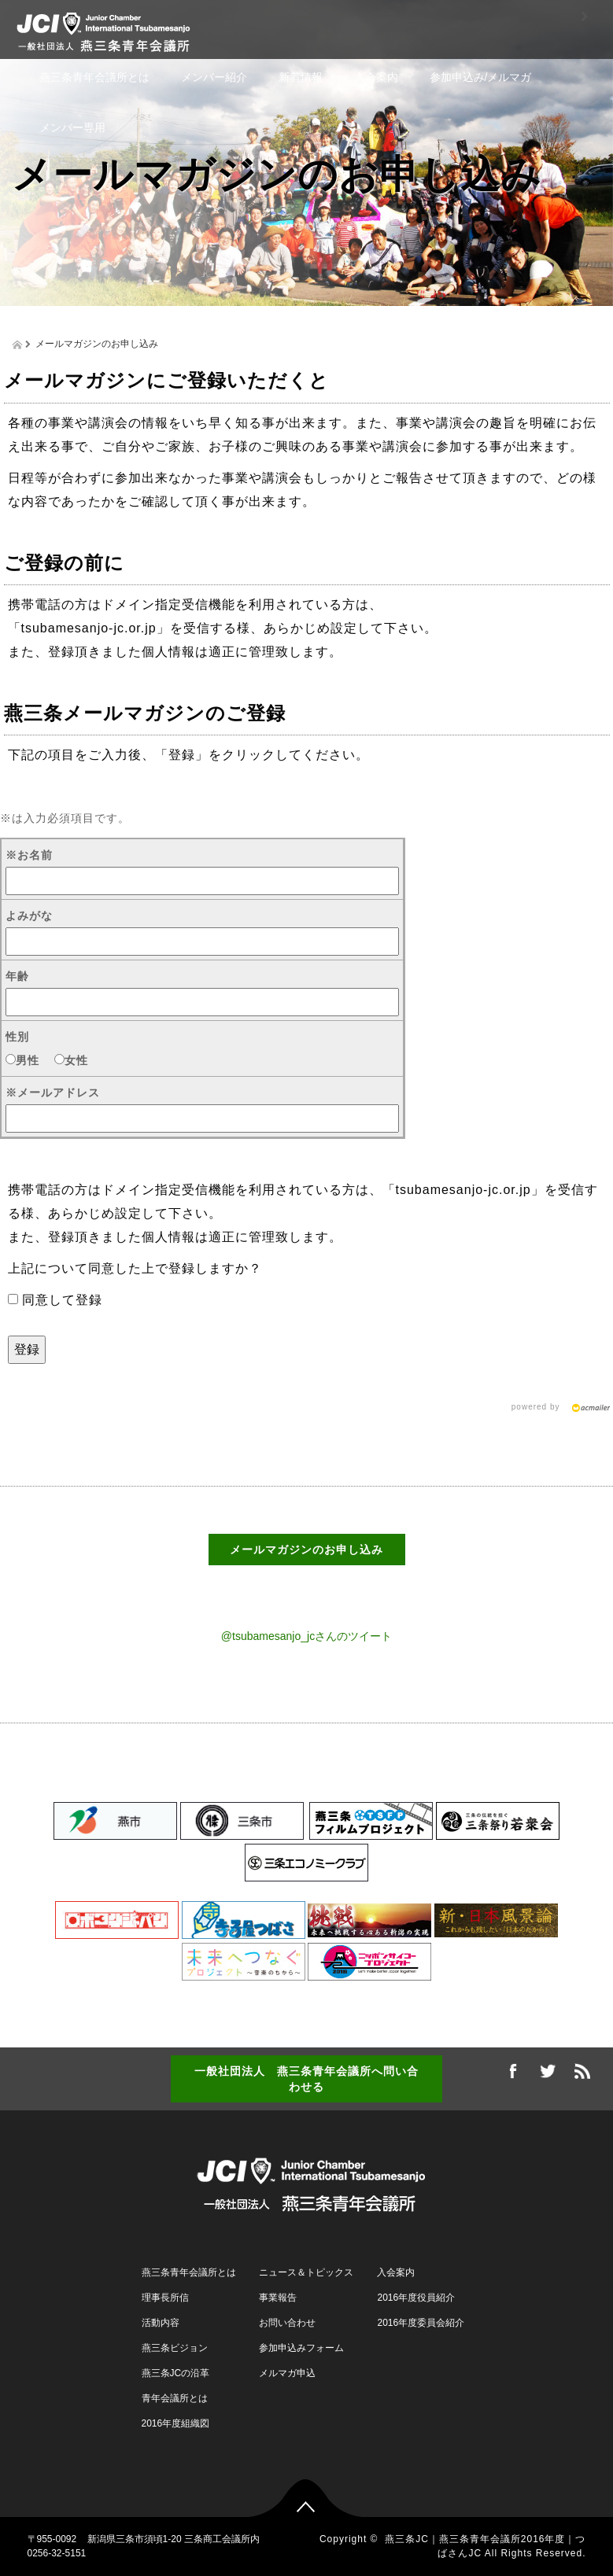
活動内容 (160, 2322)
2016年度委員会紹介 (420, 2322)
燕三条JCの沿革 (176, 2373)
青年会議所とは (175, 2398)
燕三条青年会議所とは (94, 77)
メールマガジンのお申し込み (306, 1549)
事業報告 (278, 2297)
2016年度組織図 (176, 2423)
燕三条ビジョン (175, 2347)
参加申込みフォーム (301, 2347)
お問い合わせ (287, 2322)
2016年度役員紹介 (416, 2297)
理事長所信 (165, 2297)
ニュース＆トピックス (306, 2272)
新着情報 (301, 77)
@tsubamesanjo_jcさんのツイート (306, 1636)
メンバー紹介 (214, 77)
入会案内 (376, 77)
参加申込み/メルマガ (481, 77)
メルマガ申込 (287, 2373)
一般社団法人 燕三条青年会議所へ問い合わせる (306, 2079)
